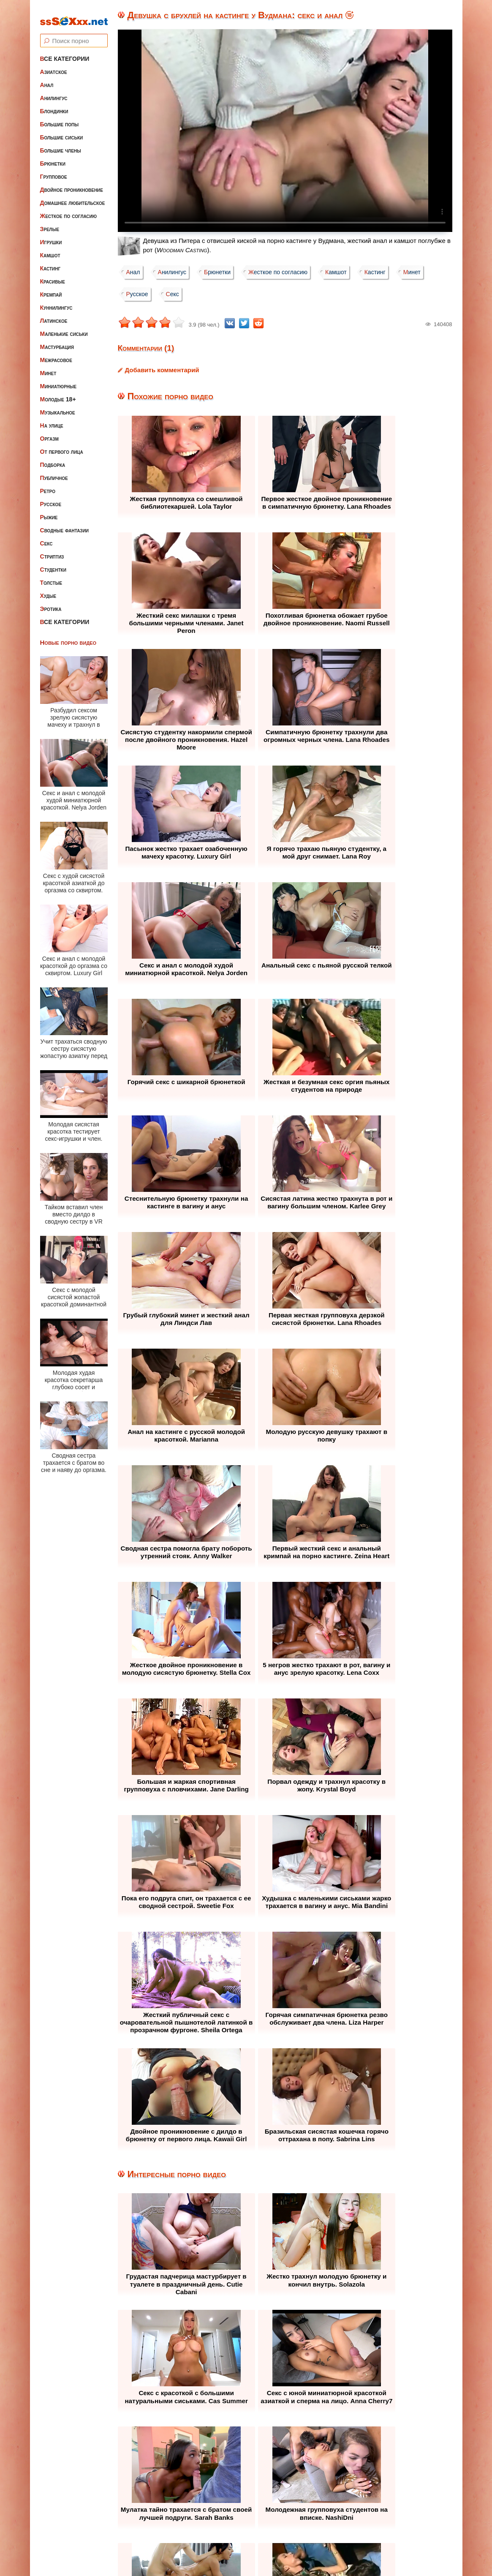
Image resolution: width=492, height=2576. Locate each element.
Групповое (53, 170)
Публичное (54, 472)
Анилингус (54, 92)
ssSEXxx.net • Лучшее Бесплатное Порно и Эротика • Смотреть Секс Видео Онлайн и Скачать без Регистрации (254, 2548)
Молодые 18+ (58, 393)
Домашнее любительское (72, 197)
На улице (51, 419)
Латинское (54, 314)
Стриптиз (52, 550)
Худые (48, 589)
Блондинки (54, 105)
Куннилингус (56, 301)
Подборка (52, 458)
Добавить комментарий (162, 369)
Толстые (51, 576)
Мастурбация (57, 341)
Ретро (47, 485)
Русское (51, 498)
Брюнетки (52, 157)
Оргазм (49, 432)
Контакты (322, 2517)
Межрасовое (56, 354)
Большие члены (60, 144)
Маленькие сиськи (64, 327)
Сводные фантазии (64, 524)
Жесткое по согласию (68, 210)
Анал (47, 79)
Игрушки (51, 236)
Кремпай (51, 288)
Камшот (50, 249)
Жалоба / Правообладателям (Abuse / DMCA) (225, 2517)
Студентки (53, 563)
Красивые (52, 275)
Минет (48, 367)
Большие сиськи (61, 131)
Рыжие (49, 511)
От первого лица (61, 445)
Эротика (51, 603)
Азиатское (53, 66)
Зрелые (50, 223)
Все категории (65, 52)
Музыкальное (57, 406)
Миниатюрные (58, 380)
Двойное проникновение (71, 183)
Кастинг (50, 262)
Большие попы (59, 118)
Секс (46, 537)
